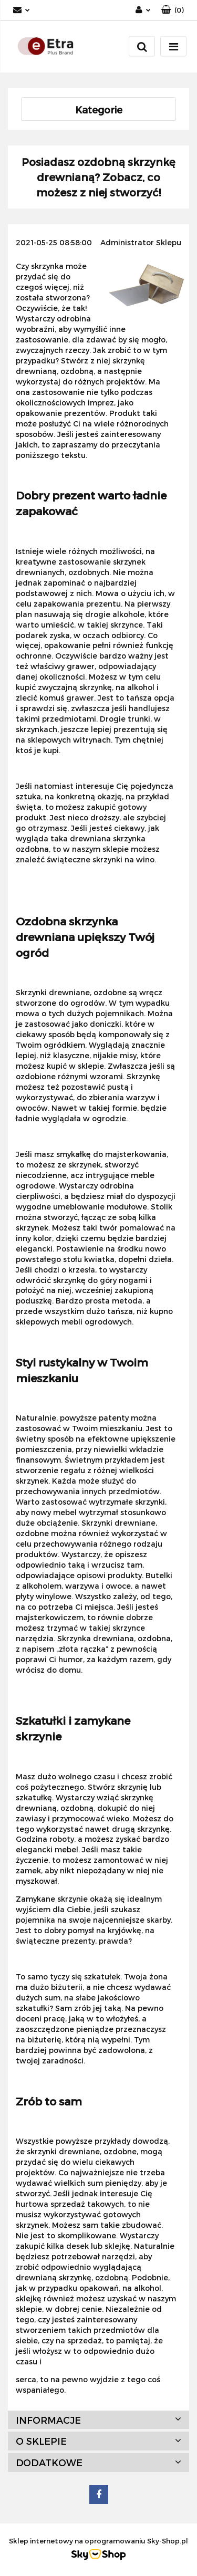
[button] (172, 10)
